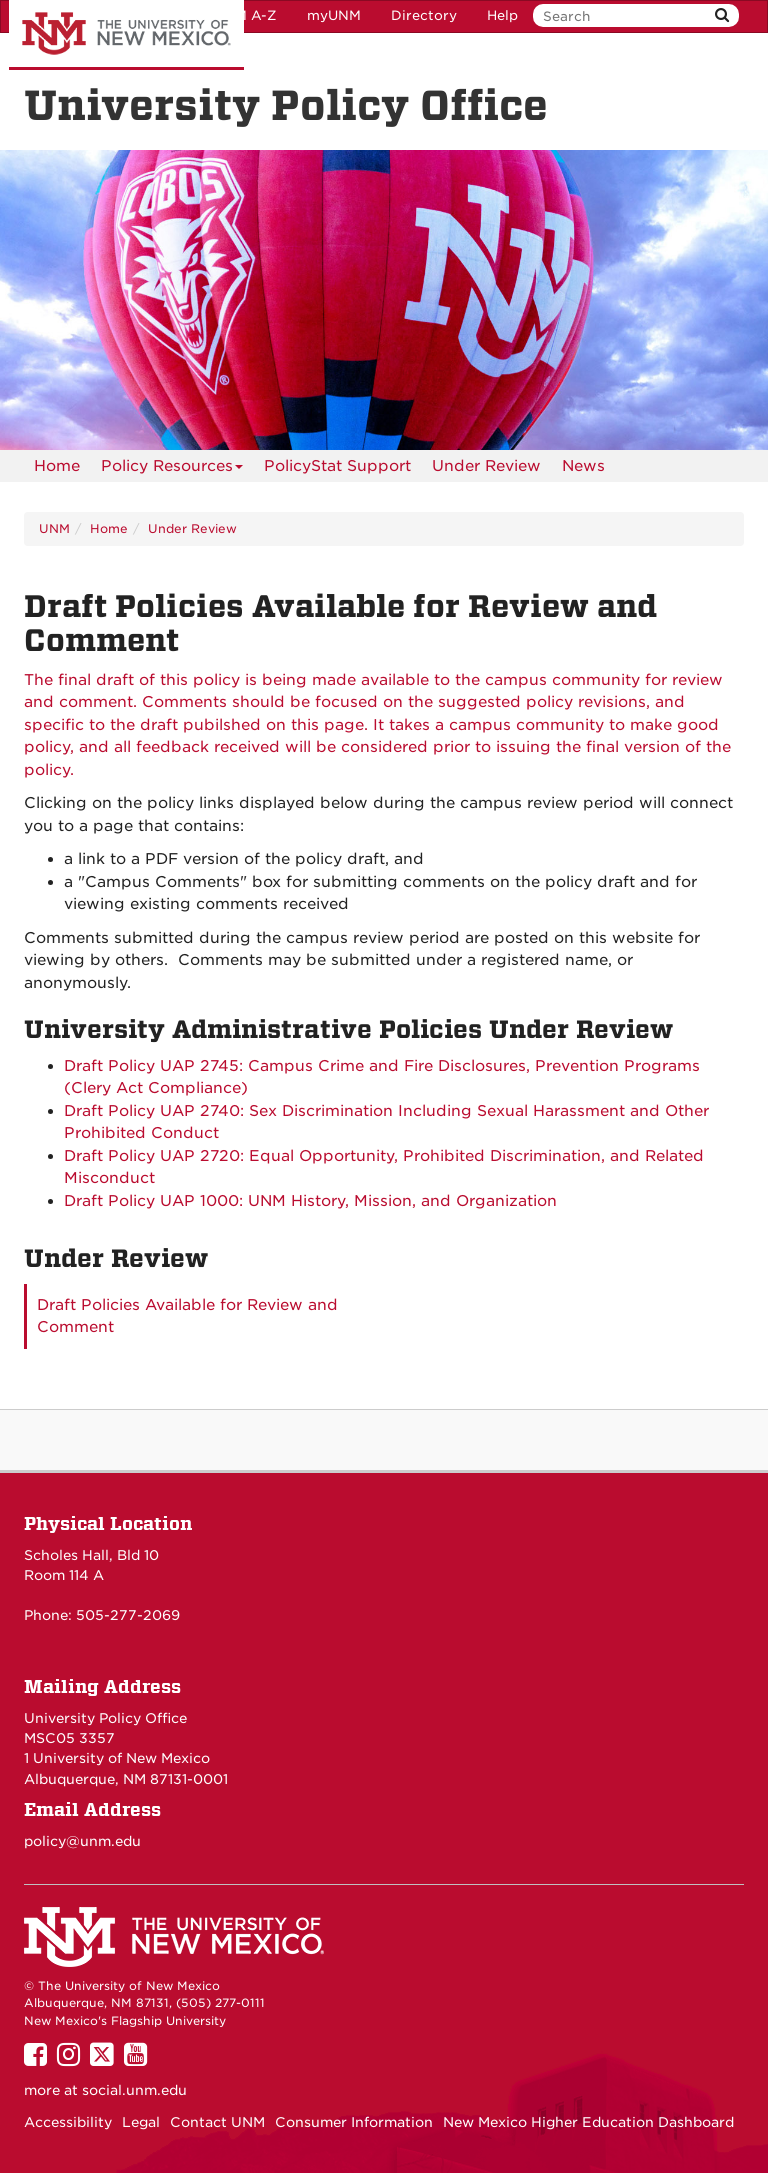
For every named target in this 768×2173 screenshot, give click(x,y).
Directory (424, 15)
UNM (54, 528)
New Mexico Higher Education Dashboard (588, 2122)
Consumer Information (354, 2122)
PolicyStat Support (337, 466)
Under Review (486, 466)
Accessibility (68, 2122)
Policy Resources (172, 469)
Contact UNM (217, 2122)
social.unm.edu (134, 2090)
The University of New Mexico (126, 35)
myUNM (334, 15)
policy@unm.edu (82, 1841)
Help (502, 15)
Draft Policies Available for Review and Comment (187, 1316)
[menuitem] (57, 466)
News (583, 466)
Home (57, 466)
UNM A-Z (245, 15)
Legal (141, 2122)
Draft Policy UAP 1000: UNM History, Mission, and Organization (310, 1201)
